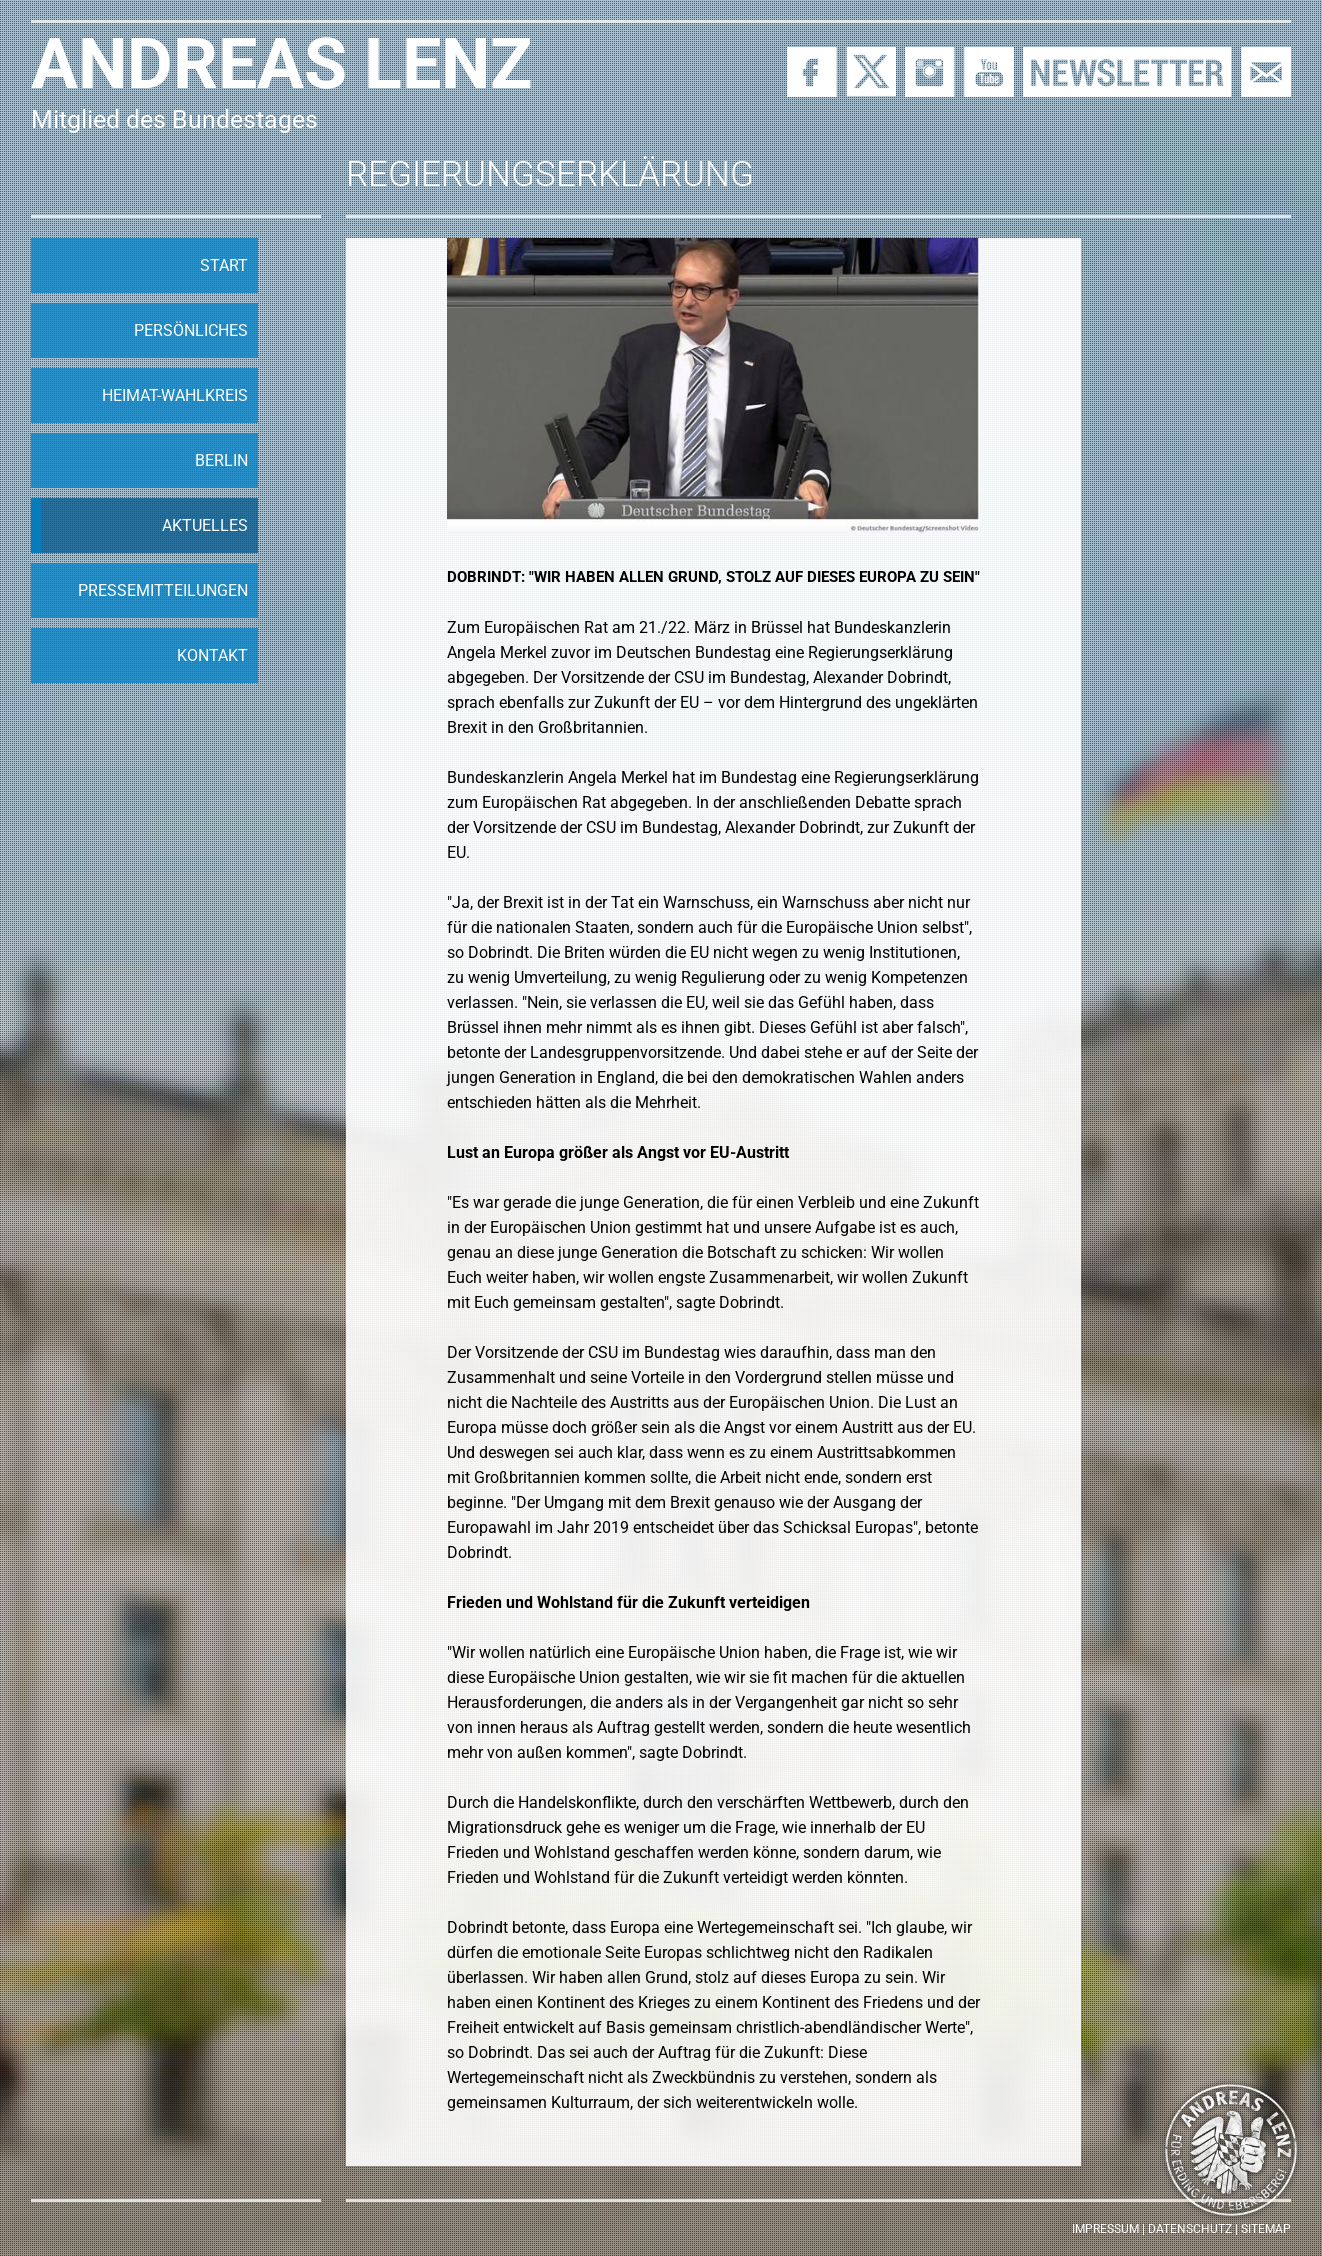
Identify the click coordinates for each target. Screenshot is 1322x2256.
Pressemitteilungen (163, 590)
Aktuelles (205, 525)
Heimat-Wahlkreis (175, 395)
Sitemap (1266, 2229)
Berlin (221, 460)
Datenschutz (1190, 2229)
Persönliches (191, 330)
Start (224, 265)
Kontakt (212, 655)
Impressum (1105, 2229)
